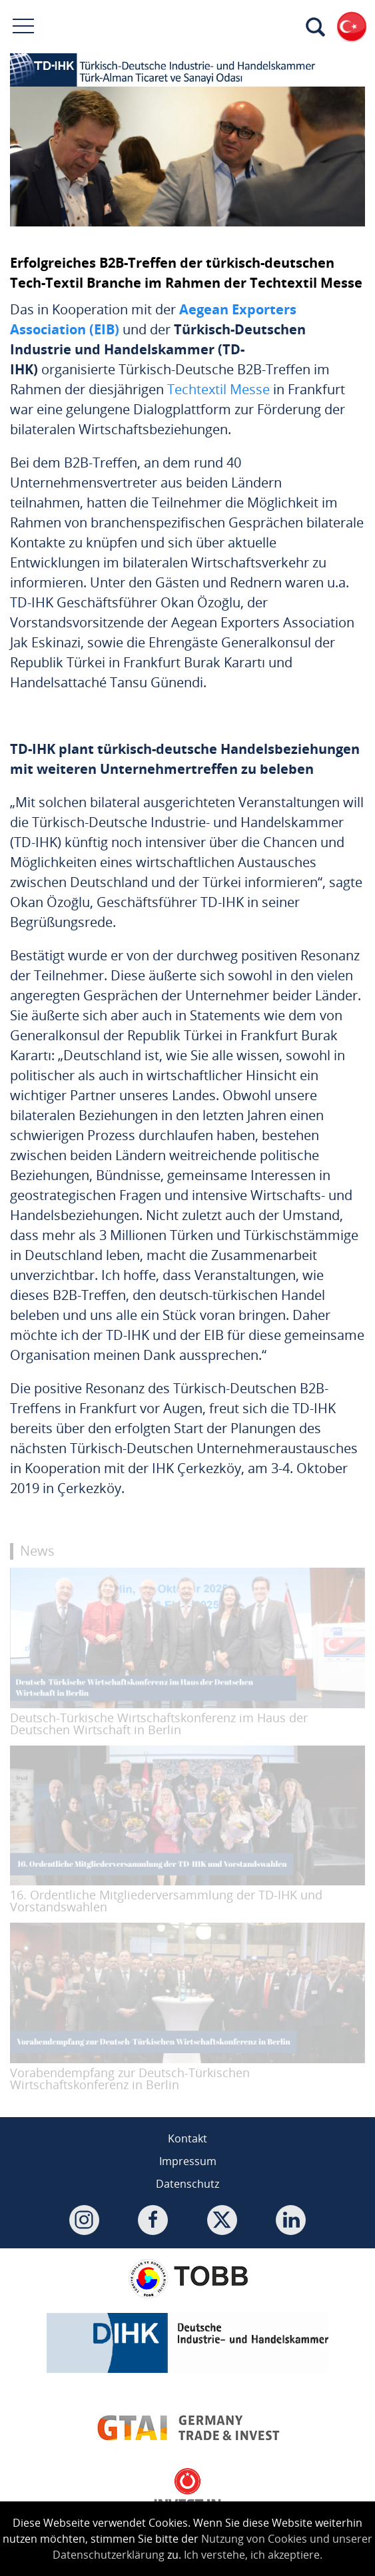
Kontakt (187, 2138)
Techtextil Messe (218, 389)
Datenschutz (187, 2183)
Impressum (187, 2161)
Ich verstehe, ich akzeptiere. (253, 2554)
